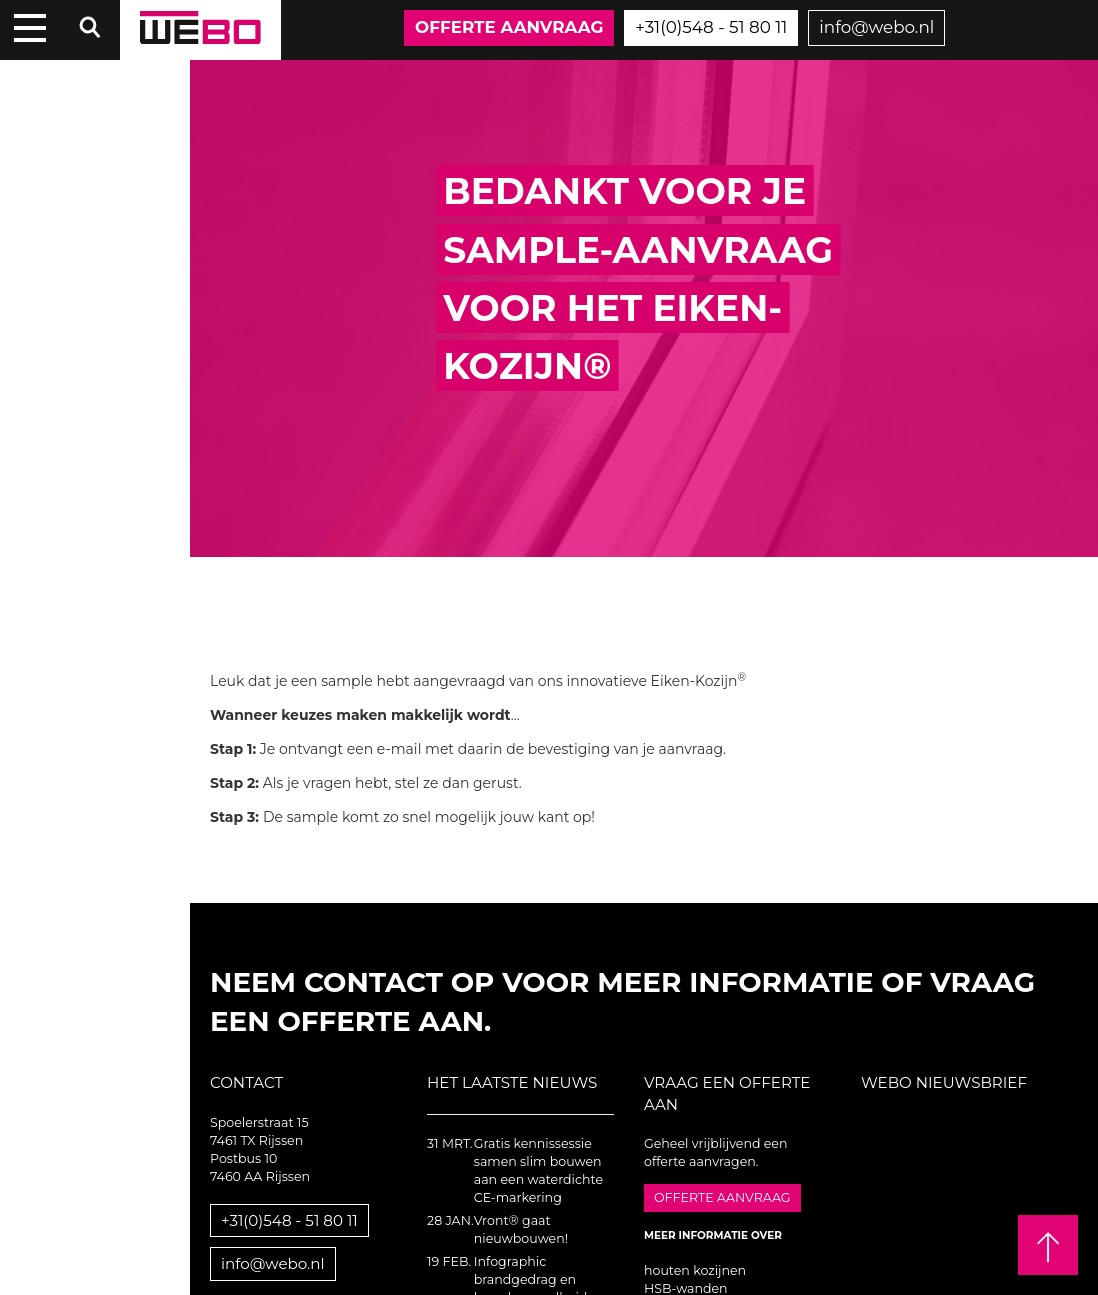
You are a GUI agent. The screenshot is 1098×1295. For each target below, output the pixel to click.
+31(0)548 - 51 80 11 (711, 27)
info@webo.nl (876, 27)
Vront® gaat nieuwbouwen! (521, 1229)
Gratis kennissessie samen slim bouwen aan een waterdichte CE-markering (538, 1170)
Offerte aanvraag (509, 27)
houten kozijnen (695, 1270)
